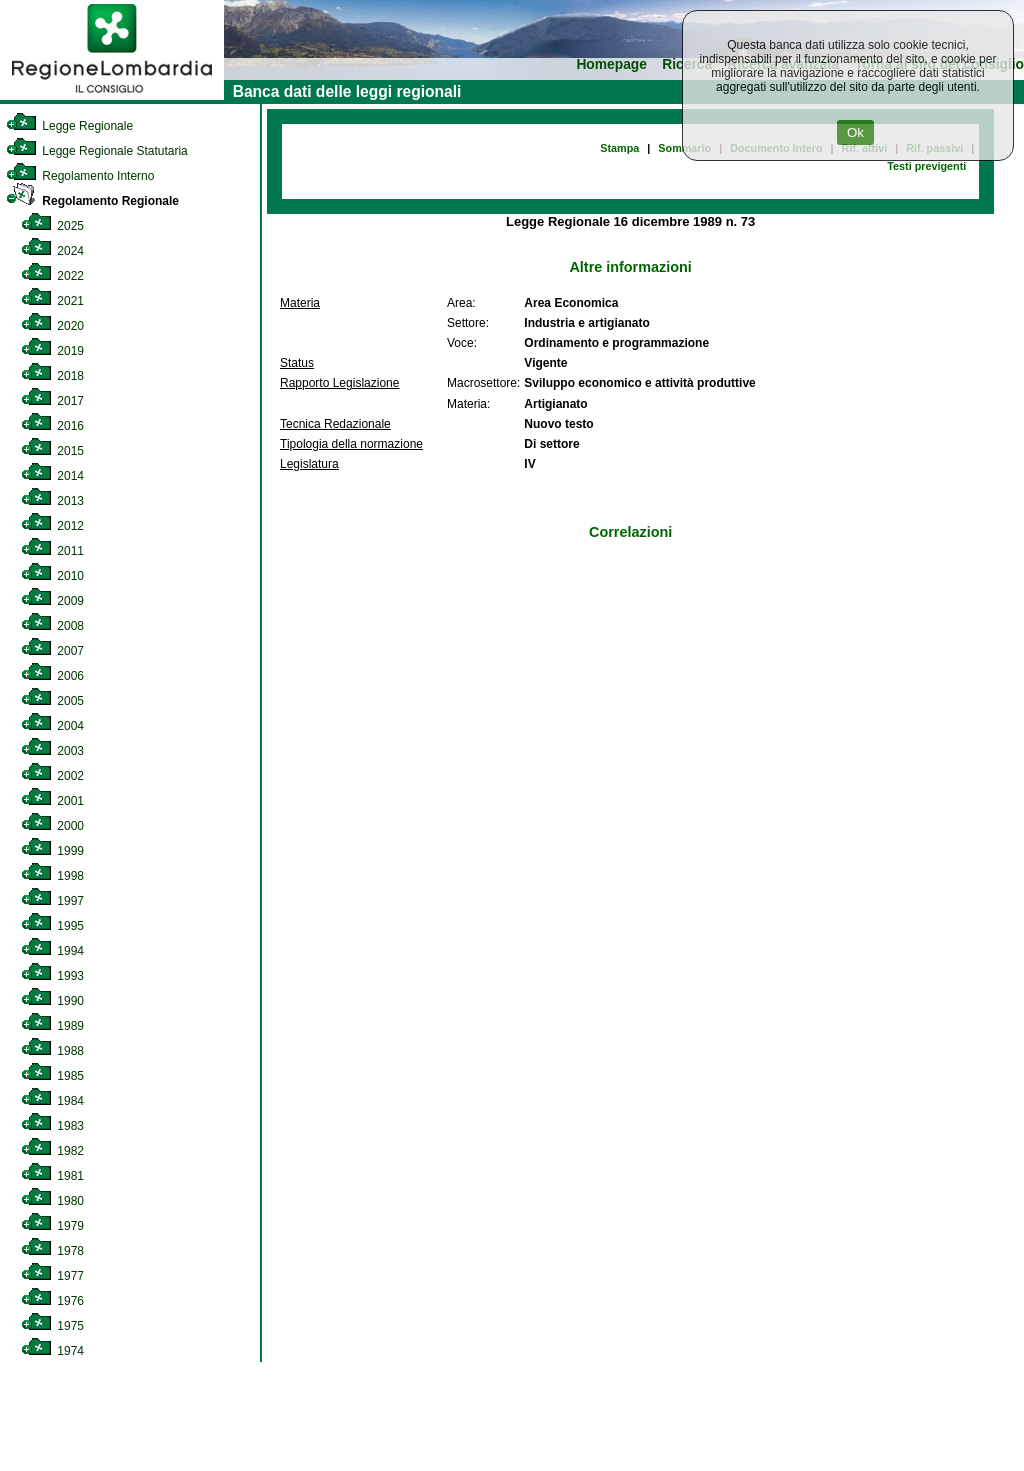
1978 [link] (52, 1251)
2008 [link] (52, 626)
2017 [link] (52, 401)
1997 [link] (52, 901)
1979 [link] (52, 1226)
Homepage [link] (611, 64)
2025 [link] (52, 226)
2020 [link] (52, 326)
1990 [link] (52, 1001)
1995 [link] (52, 926)
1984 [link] (52, 1101)
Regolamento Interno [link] (80, 176)
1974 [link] (52, 1351)
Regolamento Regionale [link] (92, 201)
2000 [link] (52, 826)
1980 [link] (52, 1201)
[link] (112, 96)
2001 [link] (52, 801)
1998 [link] (52, 876)
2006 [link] (52, 676)
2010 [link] (52, 576)
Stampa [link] (619, 148)
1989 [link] (52, 1026)
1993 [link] (52, 976)
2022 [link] (52, 276)
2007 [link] (52, 651)
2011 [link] (52, 551)
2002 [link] (52, 776)
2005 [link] (52, 701)
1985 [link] (52, 1076)
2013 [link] (52, 501)
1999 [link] (52, 851)
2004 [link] (52, 726)
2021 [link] (52, 301)
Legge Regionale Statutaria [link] (97, 151)
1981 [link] (52, 1176)
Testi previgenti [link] (926, 166)
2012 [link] (52, 526)
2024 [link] (52, 251)
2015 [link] (52, 451)
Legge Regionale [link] (69, 126)
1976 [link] (52, 1301)
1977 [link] (52, 1276)
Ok (855, 132)
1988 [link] (52, 1051)
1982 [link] (52, 1151)
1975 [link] (52, 1326)
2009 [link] (52, 601)
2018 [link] (52, 376)
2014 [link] (52, 476)
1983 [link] (52, 1126)
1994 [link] (52, 951)
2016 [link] (52, 426)
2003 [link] (52, 751)
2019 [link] (52, 351)
